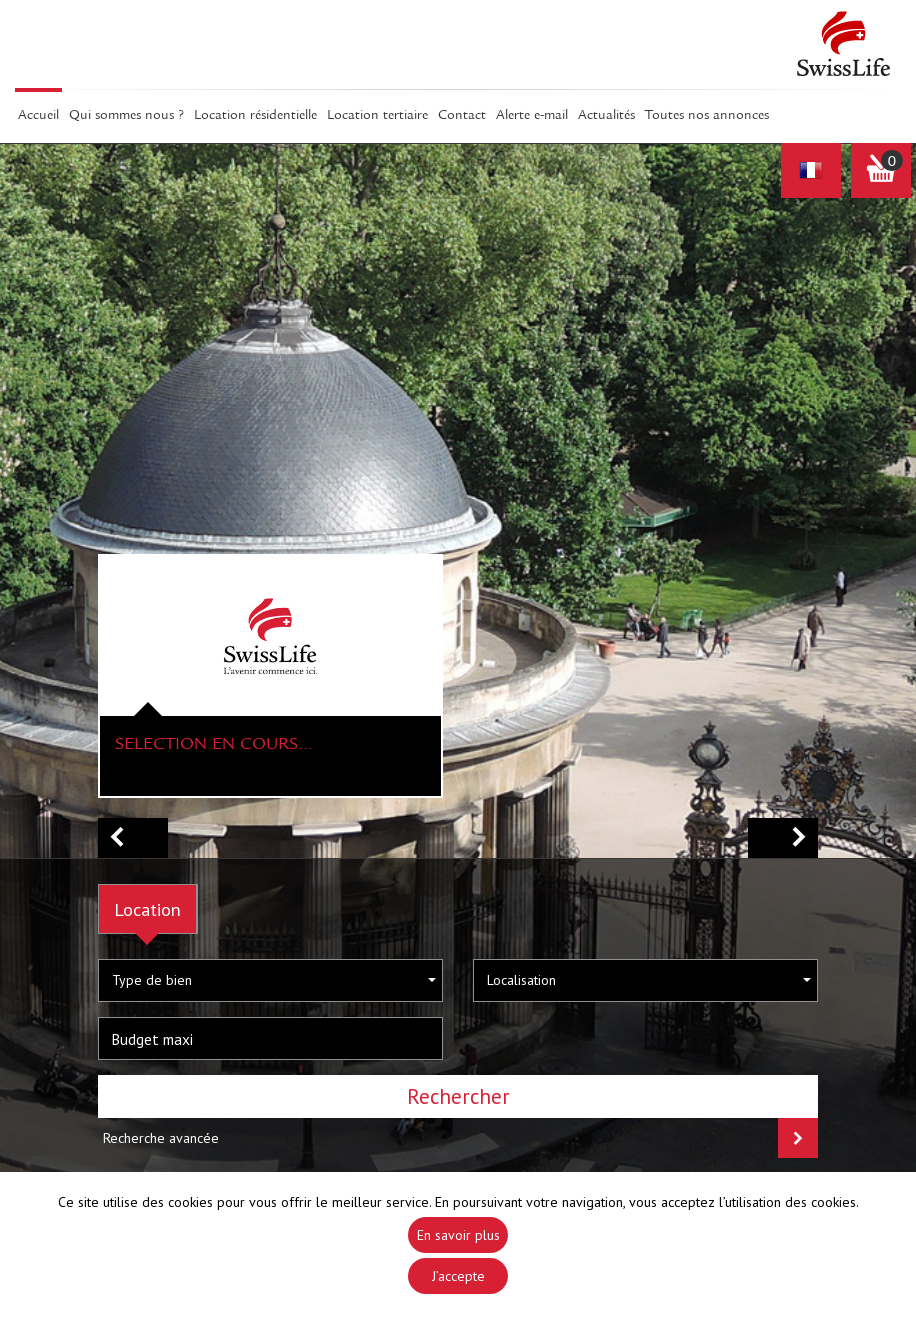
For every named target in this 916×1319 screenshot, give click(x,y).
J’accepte (458, 1276)
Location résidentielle (255, 116)
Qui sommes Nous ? (126, 116)
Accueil (38, 116)
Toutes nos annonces (707, 116)
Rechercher (458, 1096)
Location (147, 909)
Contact (462, 116)
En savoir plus (458, 1235)
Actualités (606, 116)
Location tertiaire (377, 116)
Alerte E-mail (532, 116)
